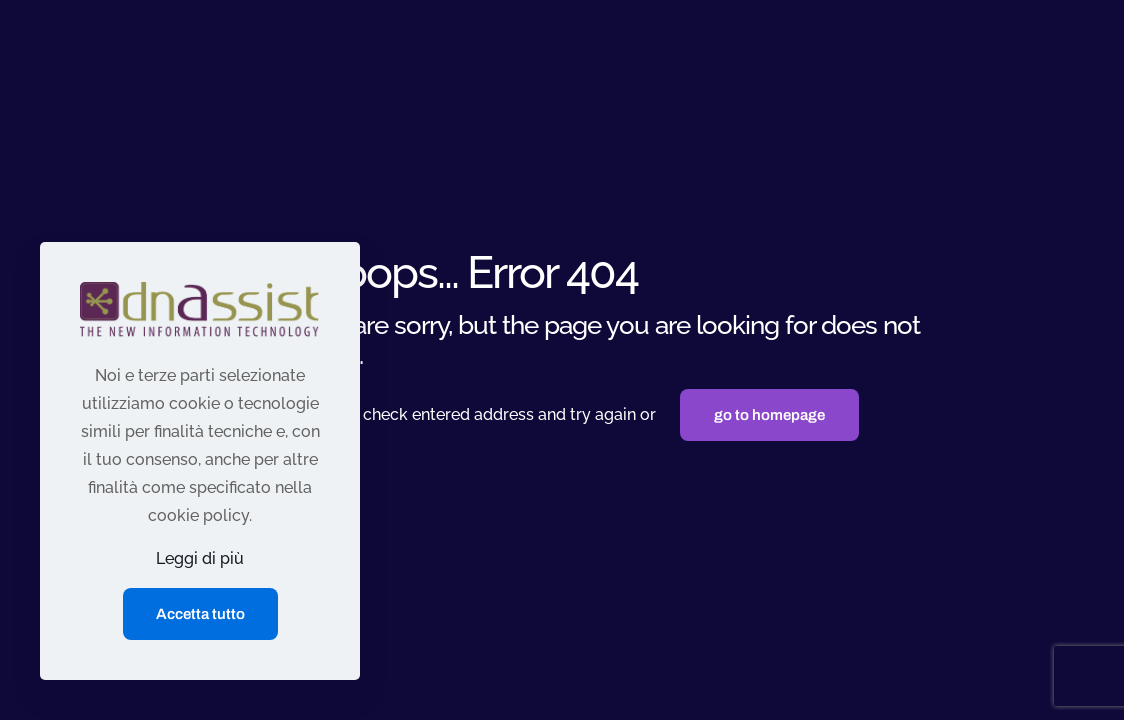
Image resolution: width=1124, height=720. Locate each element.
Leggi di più (200, 558)
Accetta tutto (200, 614)
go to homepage (769, 415)
